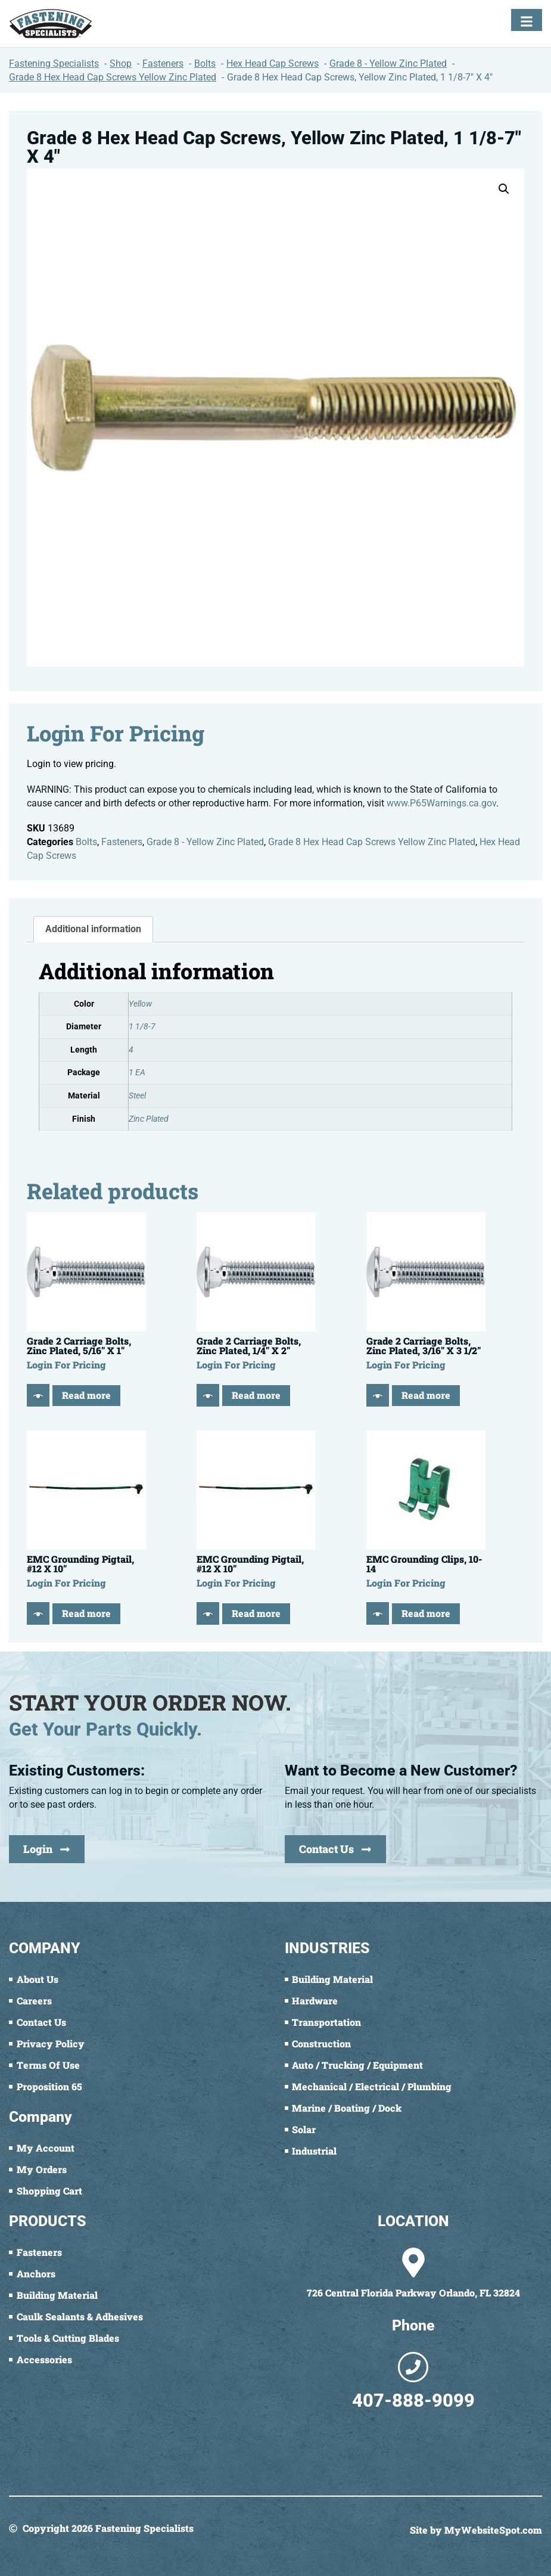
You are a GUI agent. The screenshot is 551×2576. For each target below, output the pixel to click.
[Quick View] (38, 1395)
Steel (137, 1096)
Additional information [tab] (93, 929)
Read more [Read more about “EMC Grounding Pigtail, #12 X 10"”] (86, 1613)
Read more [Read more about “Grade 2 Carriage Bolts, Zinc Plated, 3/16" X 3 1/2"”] (425, 1395)
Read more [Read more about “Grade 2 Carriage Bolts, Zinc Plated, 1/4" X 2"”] (256, 1395)
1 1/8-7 (142, 1027)
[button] (504, 189)
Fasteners (121, 842)
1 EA (137, 1072)
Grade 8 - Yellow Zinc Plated (205, 842)
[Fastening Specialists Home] (50, 23)
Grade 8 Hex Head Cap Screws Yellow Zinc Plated (371, 842)
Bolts (86, 842)
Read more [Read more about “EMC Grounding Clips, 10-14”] (425, 1613)
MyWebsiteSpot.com (493, 2530)
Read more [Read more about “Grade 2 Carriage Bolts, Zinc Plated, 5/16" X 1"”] (86, 1395)
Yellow (140, 1004)
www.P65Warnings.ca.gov (441, 803)
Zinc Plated (149, 1119)
